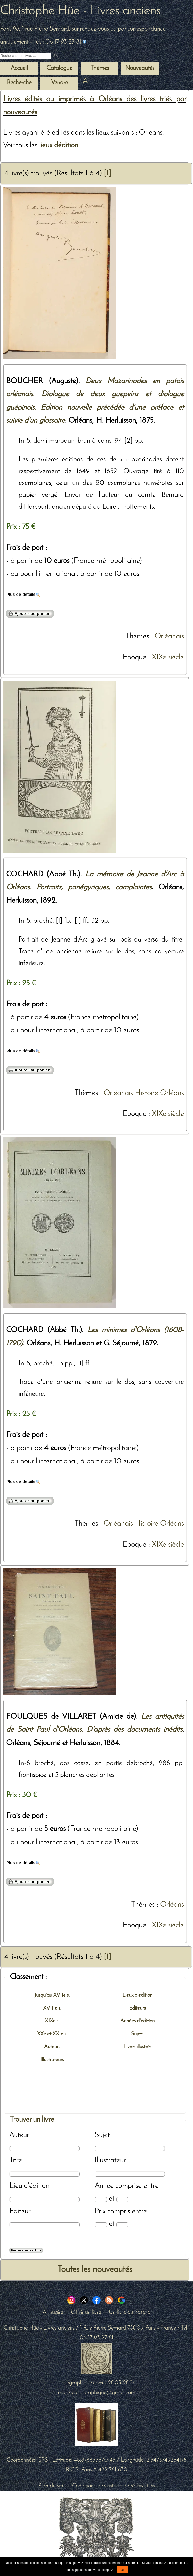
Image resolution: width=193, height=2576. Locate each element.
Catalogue (59, 68)
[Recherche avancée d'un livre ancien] (26, 2250)
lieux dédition (58, 145)
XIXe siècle (168, 657)
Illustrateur (110, 2160)
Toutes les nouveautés (94, 2269)
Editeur (20, 2211)
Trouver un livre (32, 2119)
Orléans (172, 1093)
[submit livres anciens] (56, 56)
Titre (15, 2160)
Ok (122, 2570)
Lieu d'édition (29, 2186)
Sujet (102, 2135)
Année (104, 2186)
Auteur (19, 2135)
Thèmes (137, 636)
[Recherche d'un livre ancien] (25, 56)
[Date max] (122, 2199)
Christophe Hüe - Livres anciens (80, 11)
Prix (100, 2211)
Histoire (146, 1093)
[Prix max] (122, 2224)
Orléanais (169, 636)
